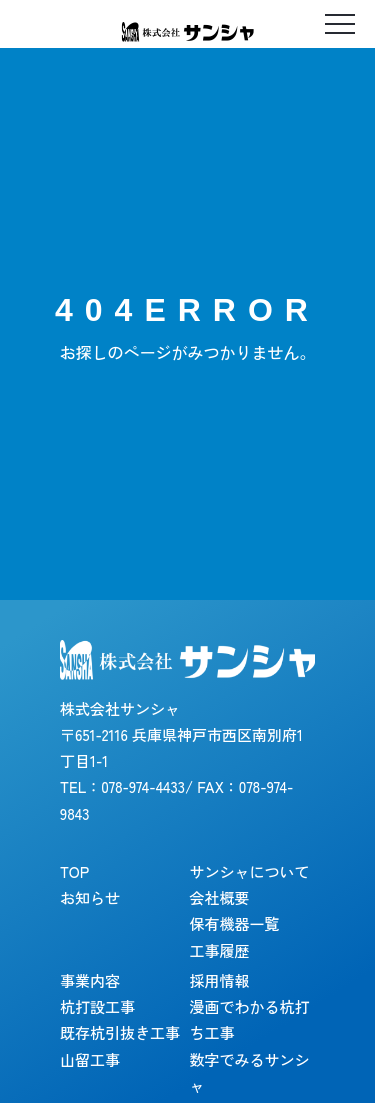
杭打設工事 (97, 1006)
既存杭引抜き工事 (120, 1032)
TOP (74, 871)
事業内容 (90, 980)
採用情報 (220, 980)
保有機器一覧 (235, 923)
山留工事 (90, 1059)
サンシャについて (250, 871)
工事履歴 (220, 950)
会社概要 (220, 897)
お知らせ (90, 897)
